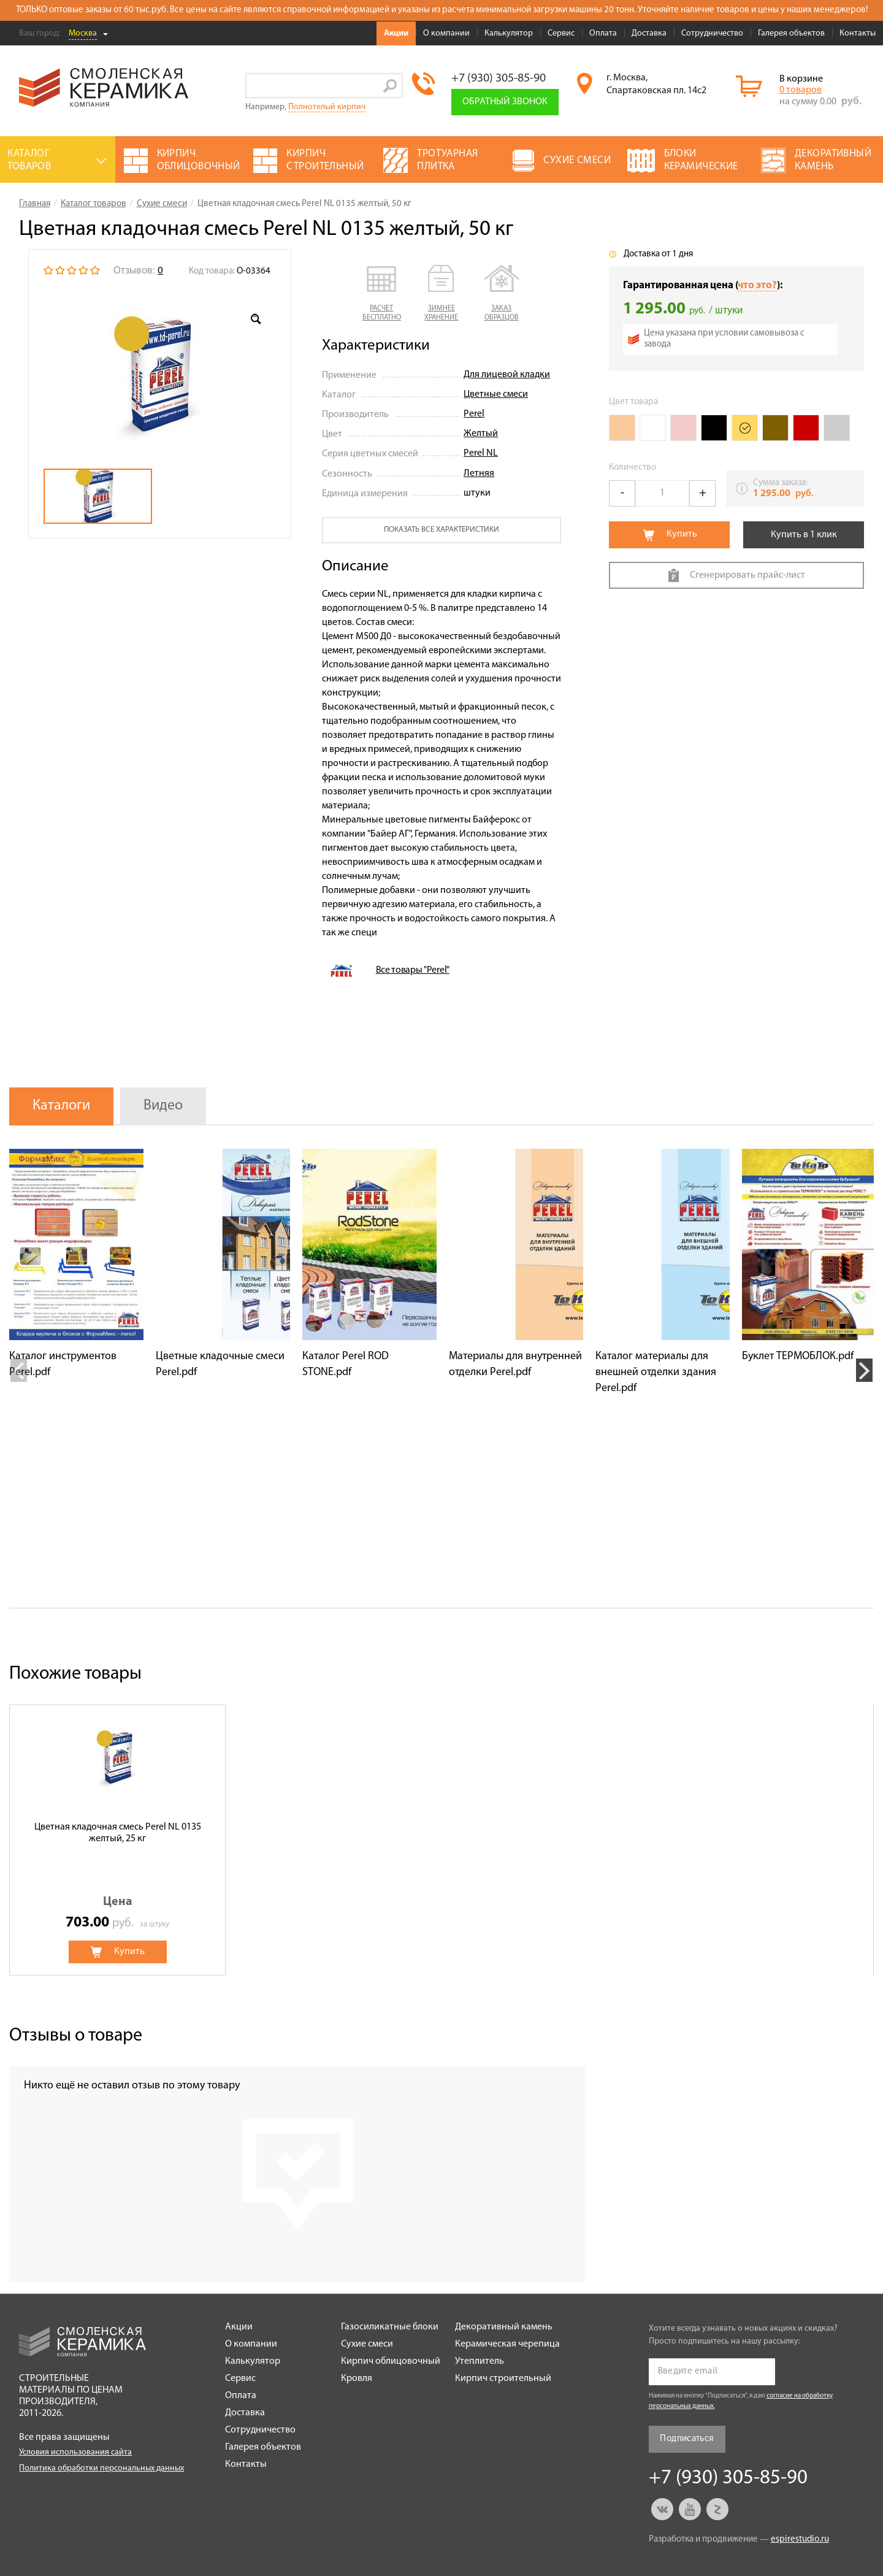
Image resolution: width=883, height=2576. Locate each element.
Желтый (481, 434)
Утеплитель (479, 2361)
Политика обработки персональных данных (101, 2468)
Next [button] (864, 1370)
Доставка (649, 33)
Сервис (561, 33)
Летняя (479, 473)
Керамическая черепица (507, 2344)
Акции (396, 33)
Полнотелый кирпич (326, 107)
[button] (382, 294)
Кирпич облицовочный (390, 2361)
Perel (474, 414)
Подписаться (686, 2439)
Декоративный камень (503, 2327)
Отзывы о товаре (75, 2035)
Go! (390, 85)
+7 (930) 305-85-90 (498, 78)
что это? (757, 285)
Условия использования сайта (75, 2452)
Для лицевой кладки (507, 375)
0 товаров (800, 90)
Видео (163, 1105)
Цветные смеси (496, 394)
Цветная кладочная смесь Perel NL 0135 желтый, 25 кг (117, 1833)
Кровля (356, 2378)
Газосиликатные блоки (389, 2327)
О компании (446, 33)
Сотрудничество (712, 33)
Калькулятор (508, 33)
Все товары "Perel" (412, 970)
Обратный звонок (505, 102)
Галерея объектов (791, 33)
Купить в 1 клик (804, 535)
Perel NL (481, 453)
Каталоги (61, 1105)
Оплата (603, 33)
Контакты (857, 33)
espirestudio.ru (800, 2539)
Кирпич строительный (503, 2378)
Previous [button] (18, 1370)
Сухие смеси (367, 2344)
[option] (160, 373)
